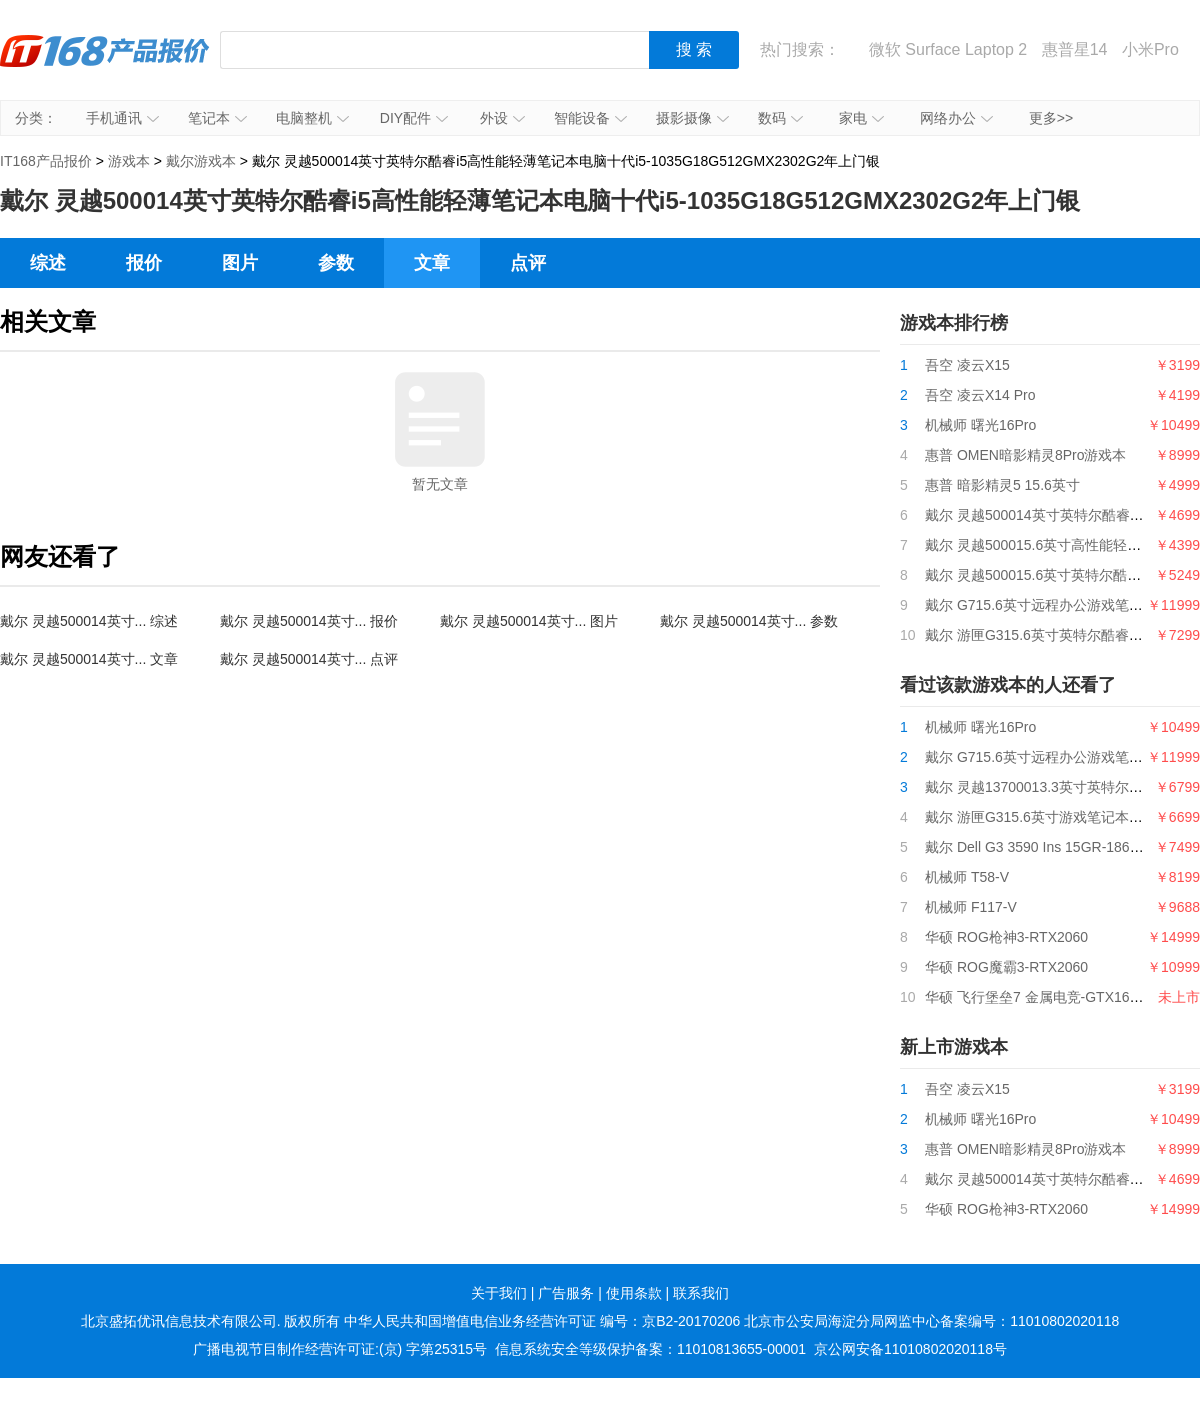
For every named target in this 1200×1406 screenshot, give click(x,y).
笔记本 (217, 118)
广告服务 (566, 1293)
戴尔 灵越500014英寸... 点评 (309, 659)
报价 (144, 263)
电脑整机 (312, 118)
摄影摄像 (692, 118)
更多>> (1051, 118)
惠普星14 (1075, 49)
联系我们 (701, 1293)
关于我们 (499, 1293)
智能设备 (590, 118)
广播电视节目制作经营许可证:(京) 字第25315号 (340, 1349)
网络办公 (956, 118)
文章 (432, 263)
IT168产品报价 (105, 65)
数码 (780, 118)
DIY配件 (414, 118)
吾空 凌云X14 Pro (980, 395)
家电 (861, 118)
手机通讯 (122, 118)
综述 (48, 263)
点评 (528, 263)
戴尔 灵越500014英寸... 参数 (749, 621)
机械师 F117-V (971, 907)
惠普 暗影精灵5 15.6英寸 (1002, 485)
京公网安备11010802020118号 (910, 1349)
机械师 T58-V (967, 877)
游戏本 (129, 161)
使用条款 (634, 1293)
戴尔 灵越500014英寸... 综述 (89, 621)
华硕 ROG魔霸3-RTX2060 (1006, 967)
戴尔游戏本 (201, 161)
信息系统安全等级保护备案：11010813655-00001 (650, 1349)
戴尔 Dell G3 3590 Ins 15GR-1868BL (1040, 847)
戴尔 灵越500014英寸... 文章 (89, 659)
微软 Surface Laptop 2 (948, 49)
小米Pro (1150, 49)
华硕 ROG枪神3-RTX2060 (1006, 937)
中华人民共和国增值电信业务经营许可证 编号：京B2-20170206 (542, 1321)
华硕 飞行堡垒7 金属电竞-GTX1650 (1035, 997)
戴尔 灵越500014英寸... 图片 (529, 621)
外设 (502, 118)
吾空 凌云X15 (967, 365)
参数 (336, 263)
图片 (240, 263)
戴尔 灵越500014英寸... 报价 (309, 621)
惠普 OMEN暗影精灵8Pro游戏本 (1025, 455)
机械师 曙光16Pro (980, 425)
